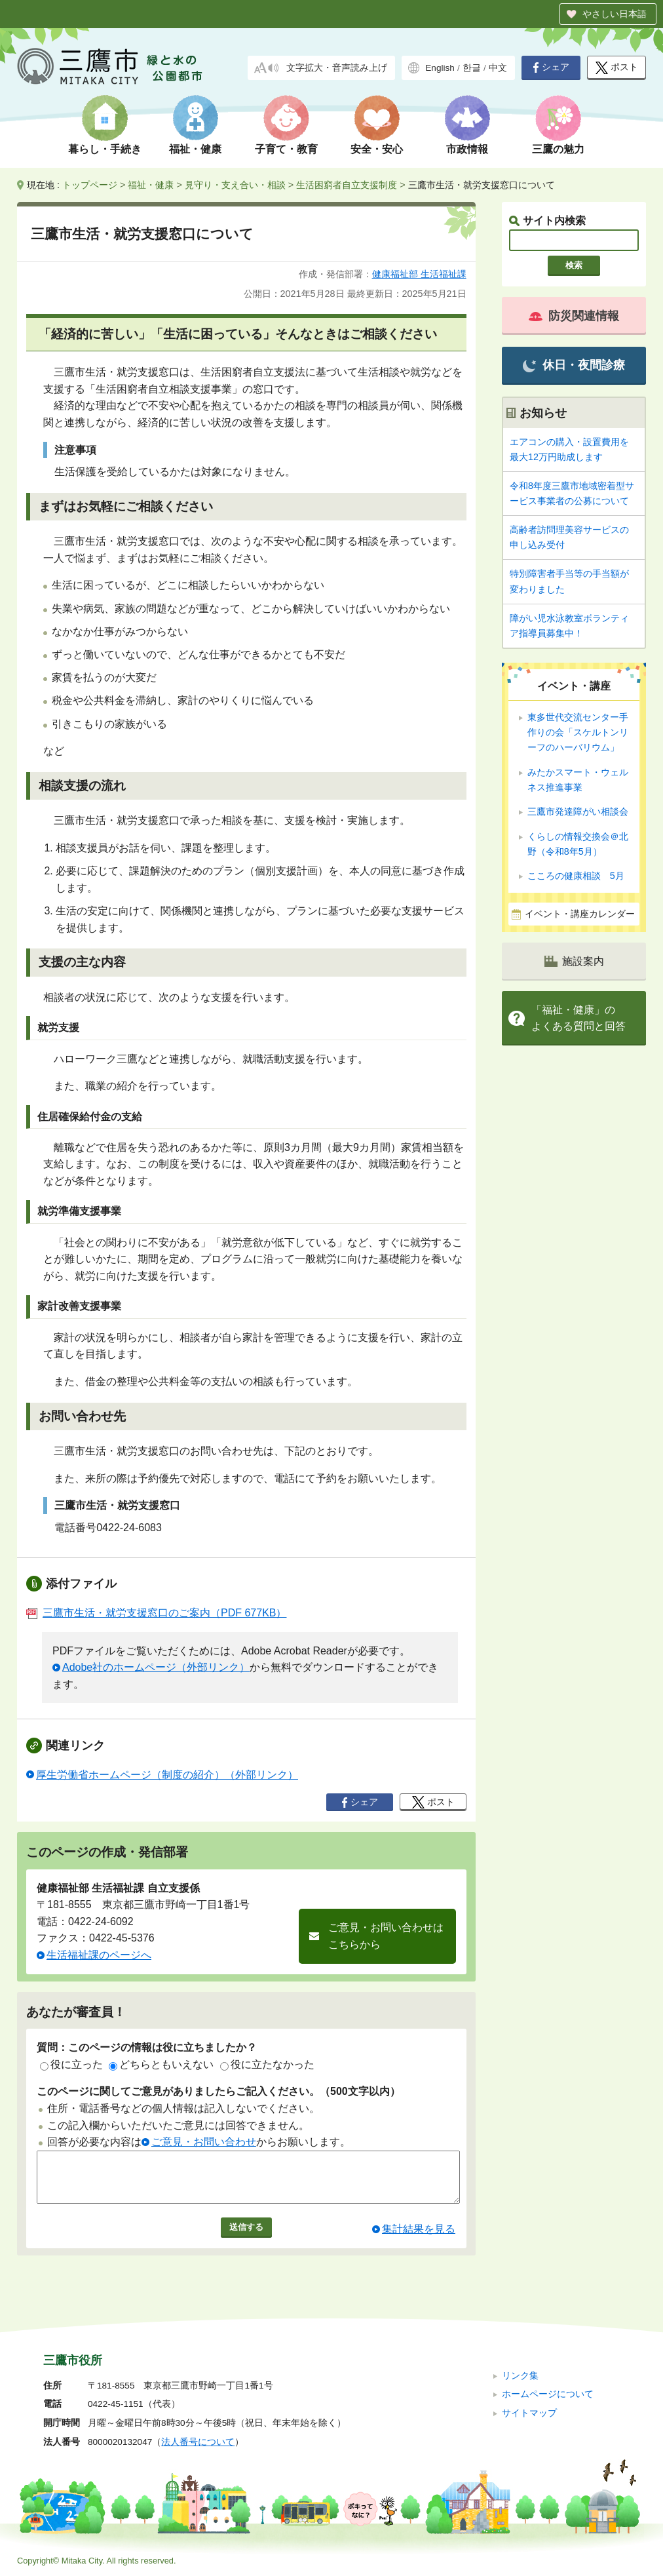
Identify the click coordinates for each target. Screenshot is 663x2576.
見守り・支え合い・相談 (235, 185)
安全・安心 (376, 149)
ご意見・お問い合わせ (203, 2141)
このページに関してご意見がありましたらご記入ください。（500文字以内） (218, 2091)
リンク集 (520, 2376)
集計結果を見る (418, 2238)
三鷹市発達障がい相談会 (577, 811)
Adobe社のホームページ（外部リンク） (156, 1667)
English (440, 68)
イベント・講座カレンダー (580, 914)
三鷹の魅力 (558, 149)
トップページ (89, 185)
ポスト (617, 68)
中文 (498, 68)
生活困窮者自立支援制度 (346, 185)
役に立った (71, 2064)
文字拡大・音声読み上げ (336, 68)
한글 (472, 68)
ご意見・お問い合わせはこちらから (386, 1936)
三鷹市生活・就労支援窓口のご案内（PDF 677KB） (156, 1612)
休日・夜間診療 (573, 365)
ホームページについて (548, 2394)
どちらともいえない (161, 2064)
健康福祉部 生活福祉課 (419, 274)
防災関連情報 (574, 315)
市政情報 (467, 149)
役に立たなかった (267, 2064)
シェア (551, 67)
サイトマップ (529, 2413)
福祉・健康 (195, 149)
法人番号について (198, 2442)
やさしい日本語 (614, 14)
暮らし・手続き (105, 149)
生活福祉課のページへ (99, 1955)
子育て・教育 (286, 149)
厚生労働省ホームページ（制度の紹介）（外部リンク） (167, 1774)
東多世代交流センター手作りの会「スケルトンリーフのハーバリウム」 (577, 732)
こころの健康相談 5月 (575, 875)
